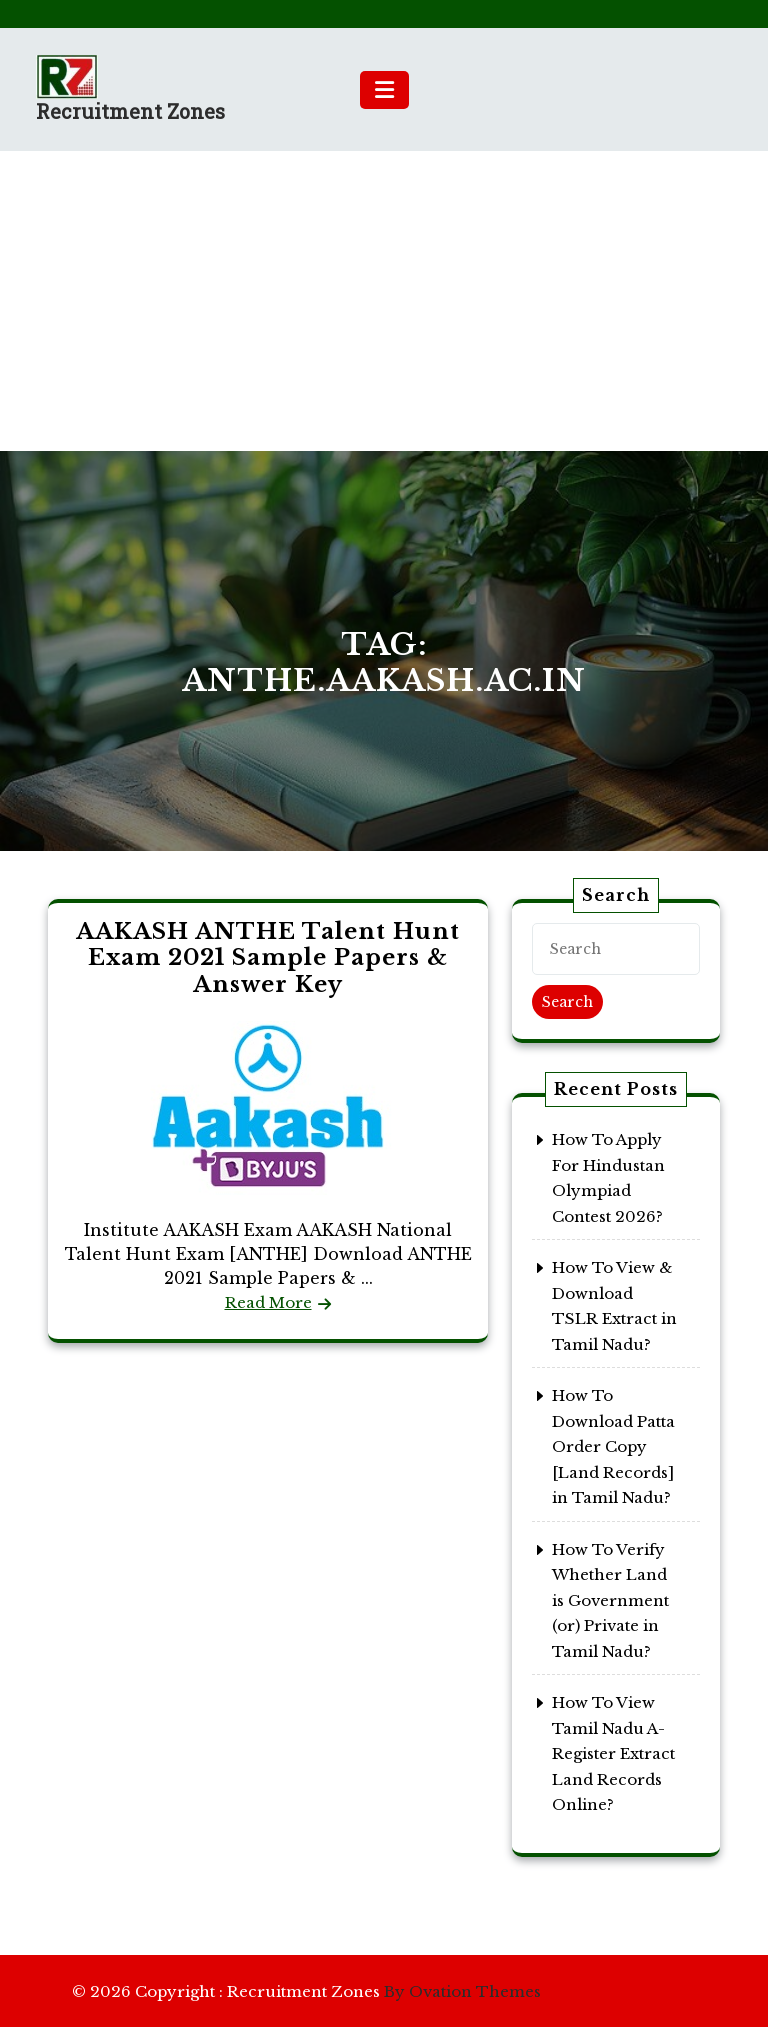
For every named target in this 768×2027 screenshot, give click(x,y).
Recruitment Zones (130, 111)
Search (567, 1002)
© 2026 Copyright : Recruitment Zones (306, 1991)
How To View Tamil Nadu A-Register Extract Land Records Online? (613, 1753)
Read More (268, 1302)
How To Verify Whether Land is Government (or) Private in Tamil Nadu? (610, 1600)
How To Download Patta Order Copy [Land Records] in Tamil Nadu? (613, 1446)
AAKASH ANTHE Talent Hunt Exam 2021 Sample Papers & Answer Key (268, 958)
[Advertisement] (384, 301)
